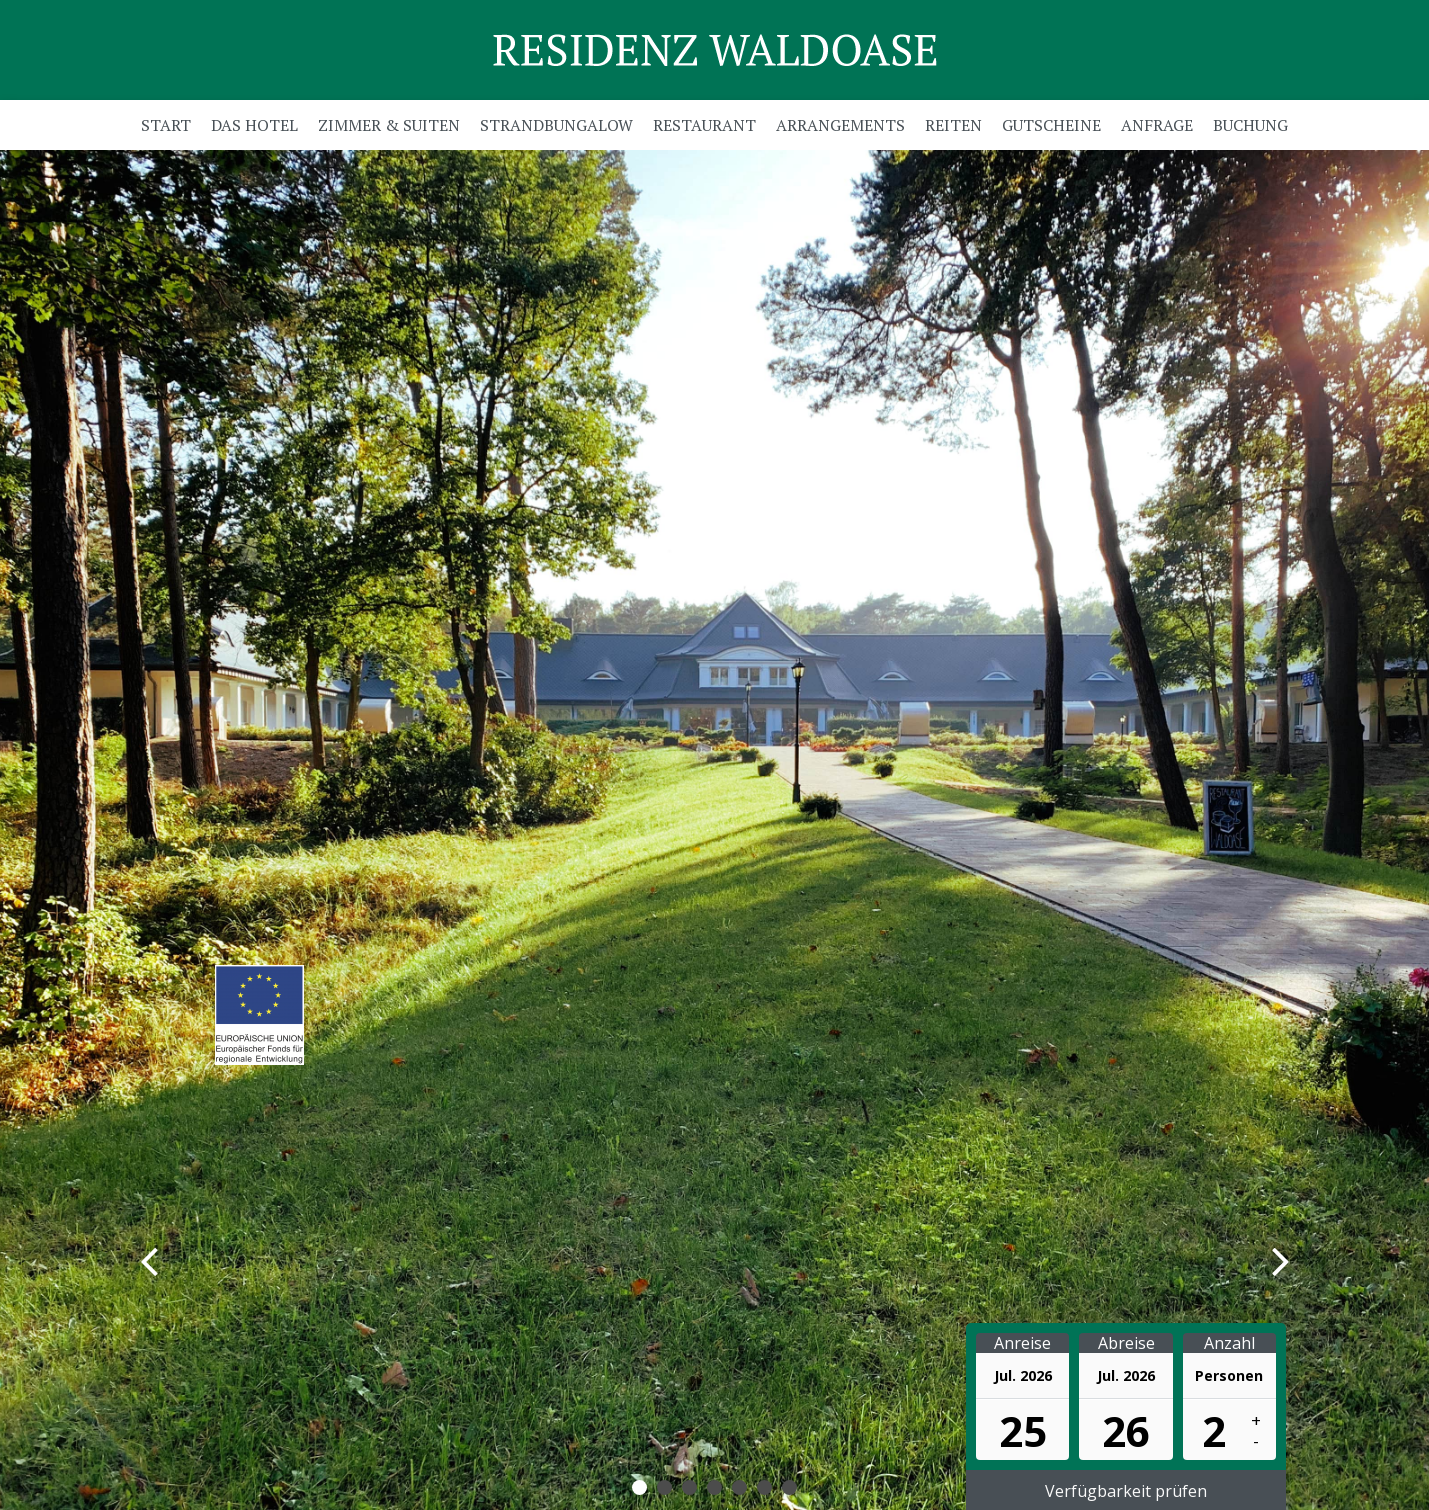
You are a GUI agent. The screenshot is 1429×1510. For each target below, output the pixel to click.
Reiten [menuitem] (953, 125)
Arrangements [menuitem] (840, 125)
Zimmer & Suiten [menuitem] (389, 125)
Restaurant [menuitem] (704, 125)
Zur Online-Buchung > (251, 879)
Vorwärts (1240, 1260)
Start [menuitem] (166, 125)
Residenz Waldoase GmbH (715, 50)
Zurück (190, 1260)
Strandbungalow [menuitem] (556, 125)
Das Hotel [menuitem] (254, 125)
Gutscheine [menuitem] (1051, 125)
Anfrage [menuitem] (1157, 125)
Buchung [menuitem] (1250, 125)
